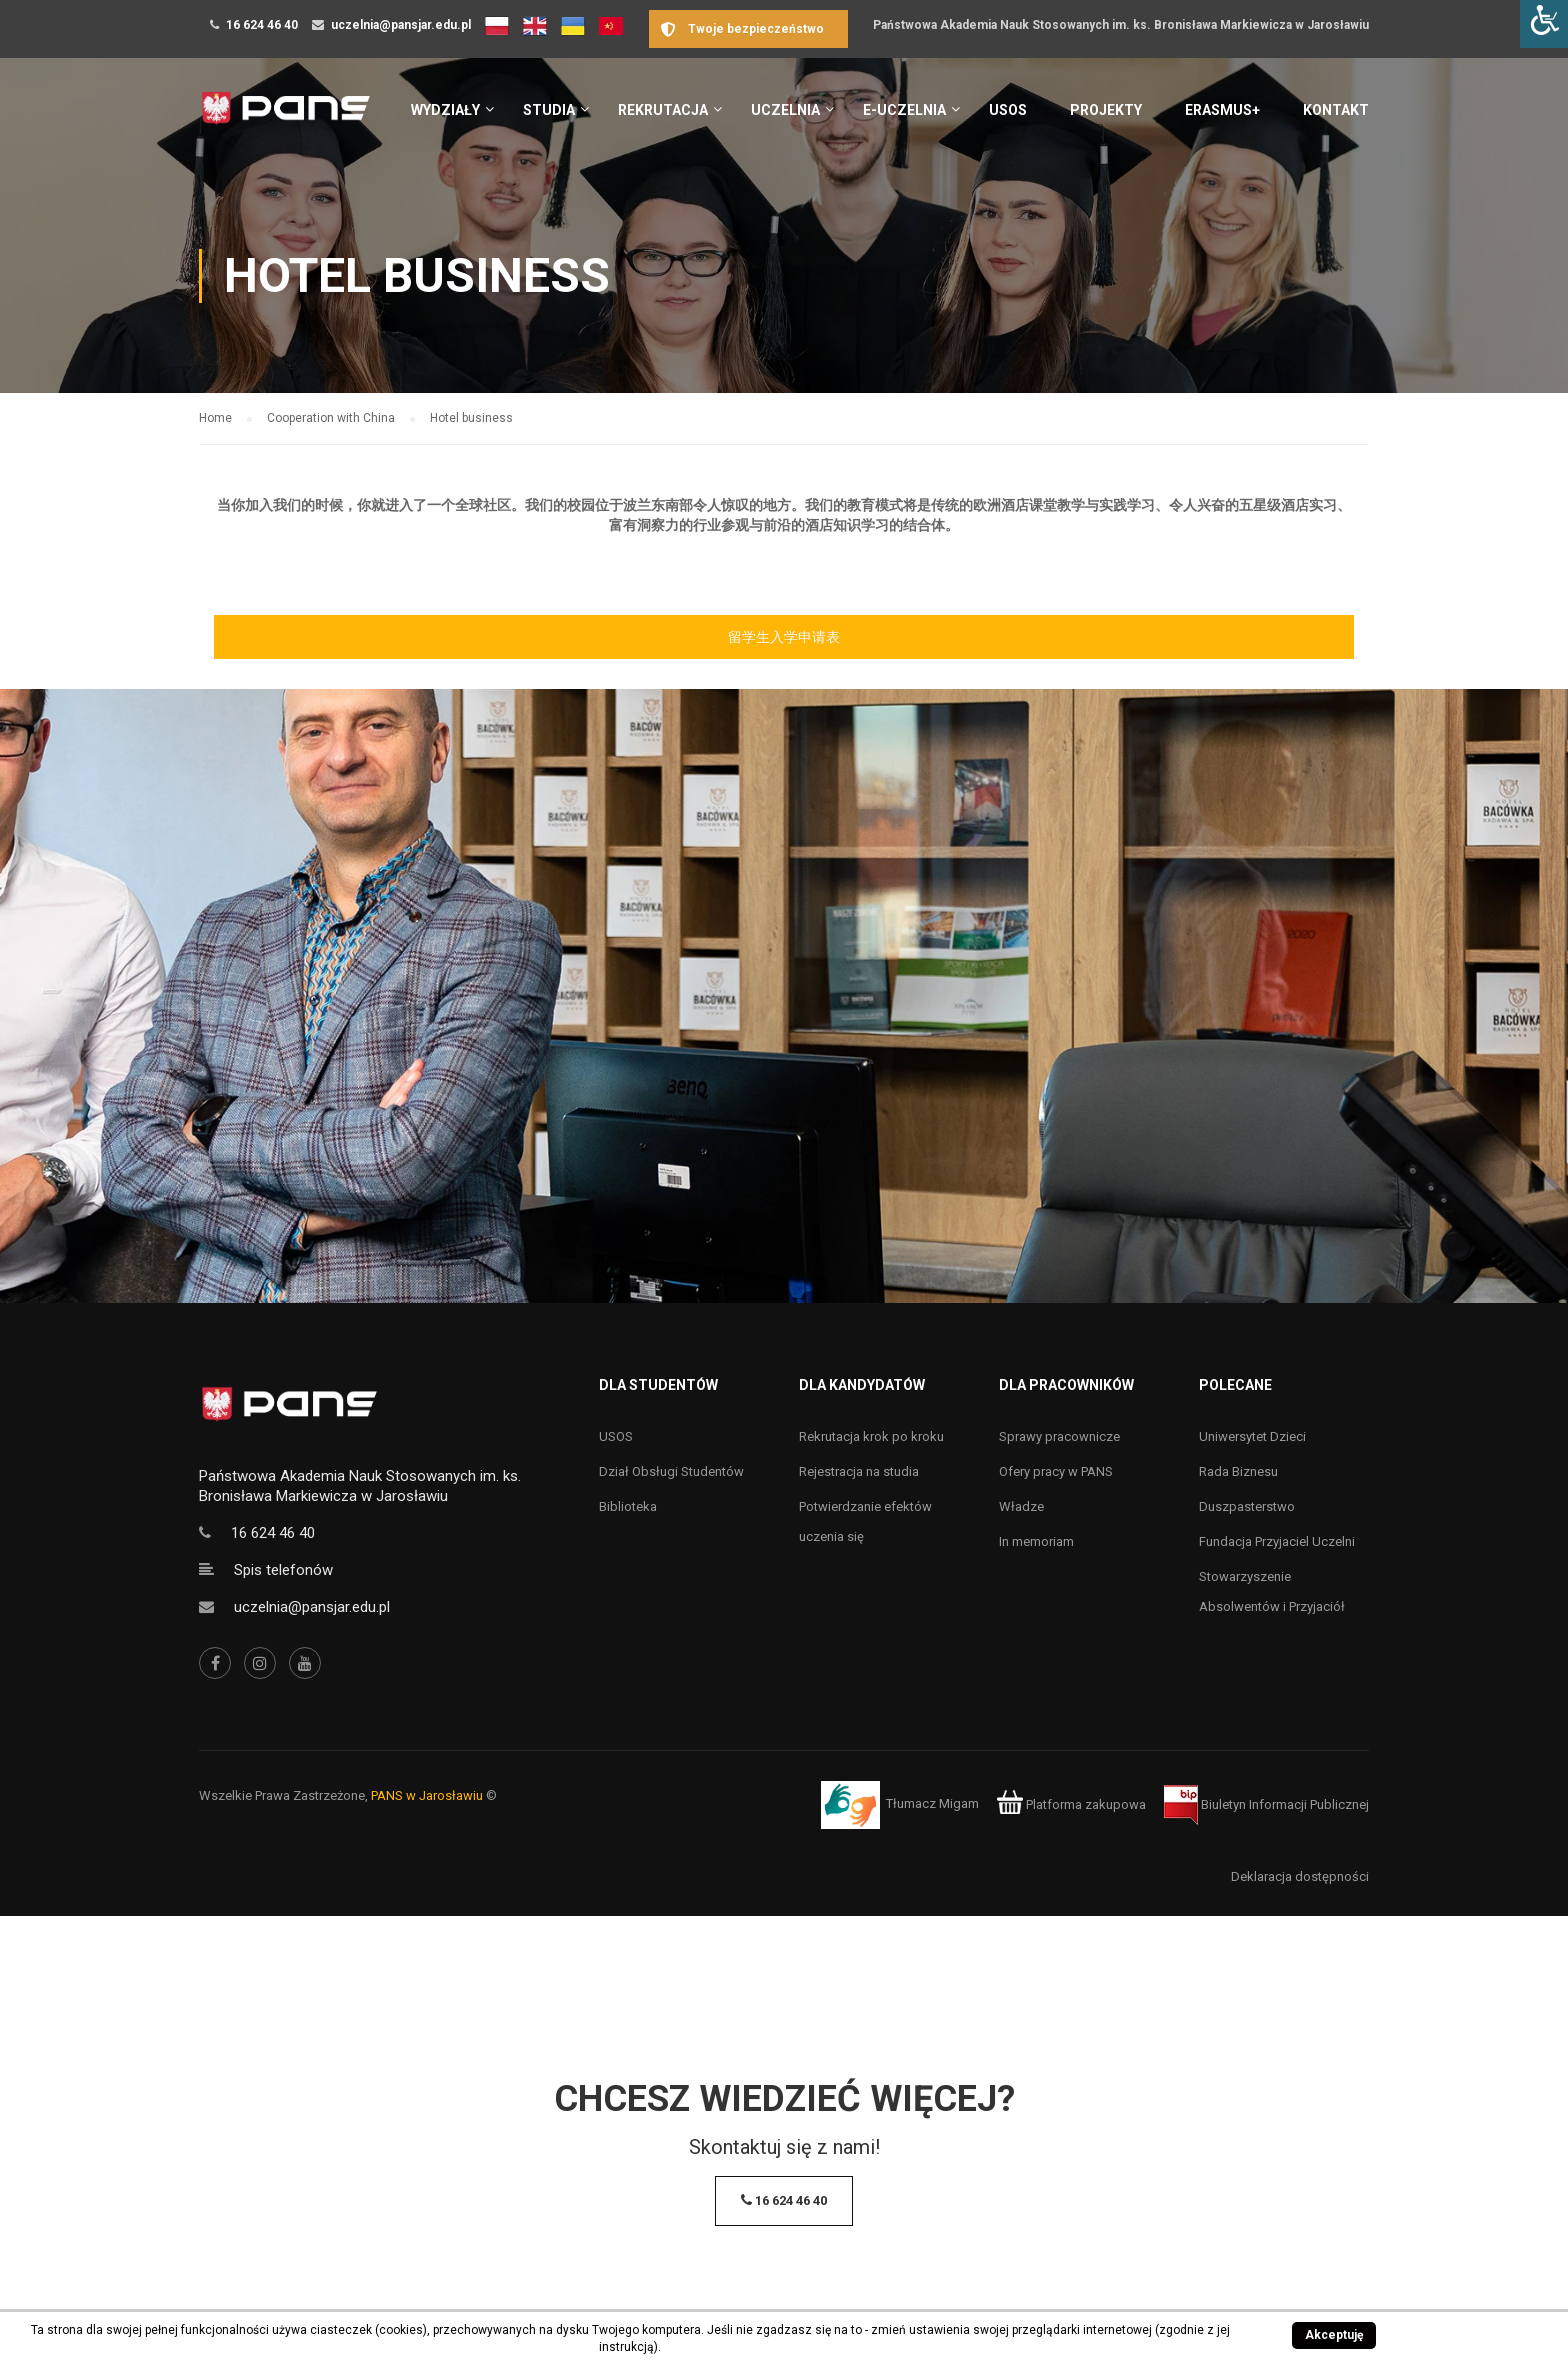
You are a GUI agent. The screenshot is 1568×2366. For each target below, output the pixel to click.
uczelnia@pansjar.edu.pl (401, 25)
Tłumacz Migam (932, 1804)
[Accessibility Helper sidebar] (1544, 24)
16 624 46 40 (262, 25)
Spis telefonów (283, 1570)
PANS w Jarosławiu (427, 1795)
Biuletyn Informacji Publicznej (1266, 1804)
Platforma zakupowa (1071, 1804)
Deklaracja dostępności (1300, 1876)
